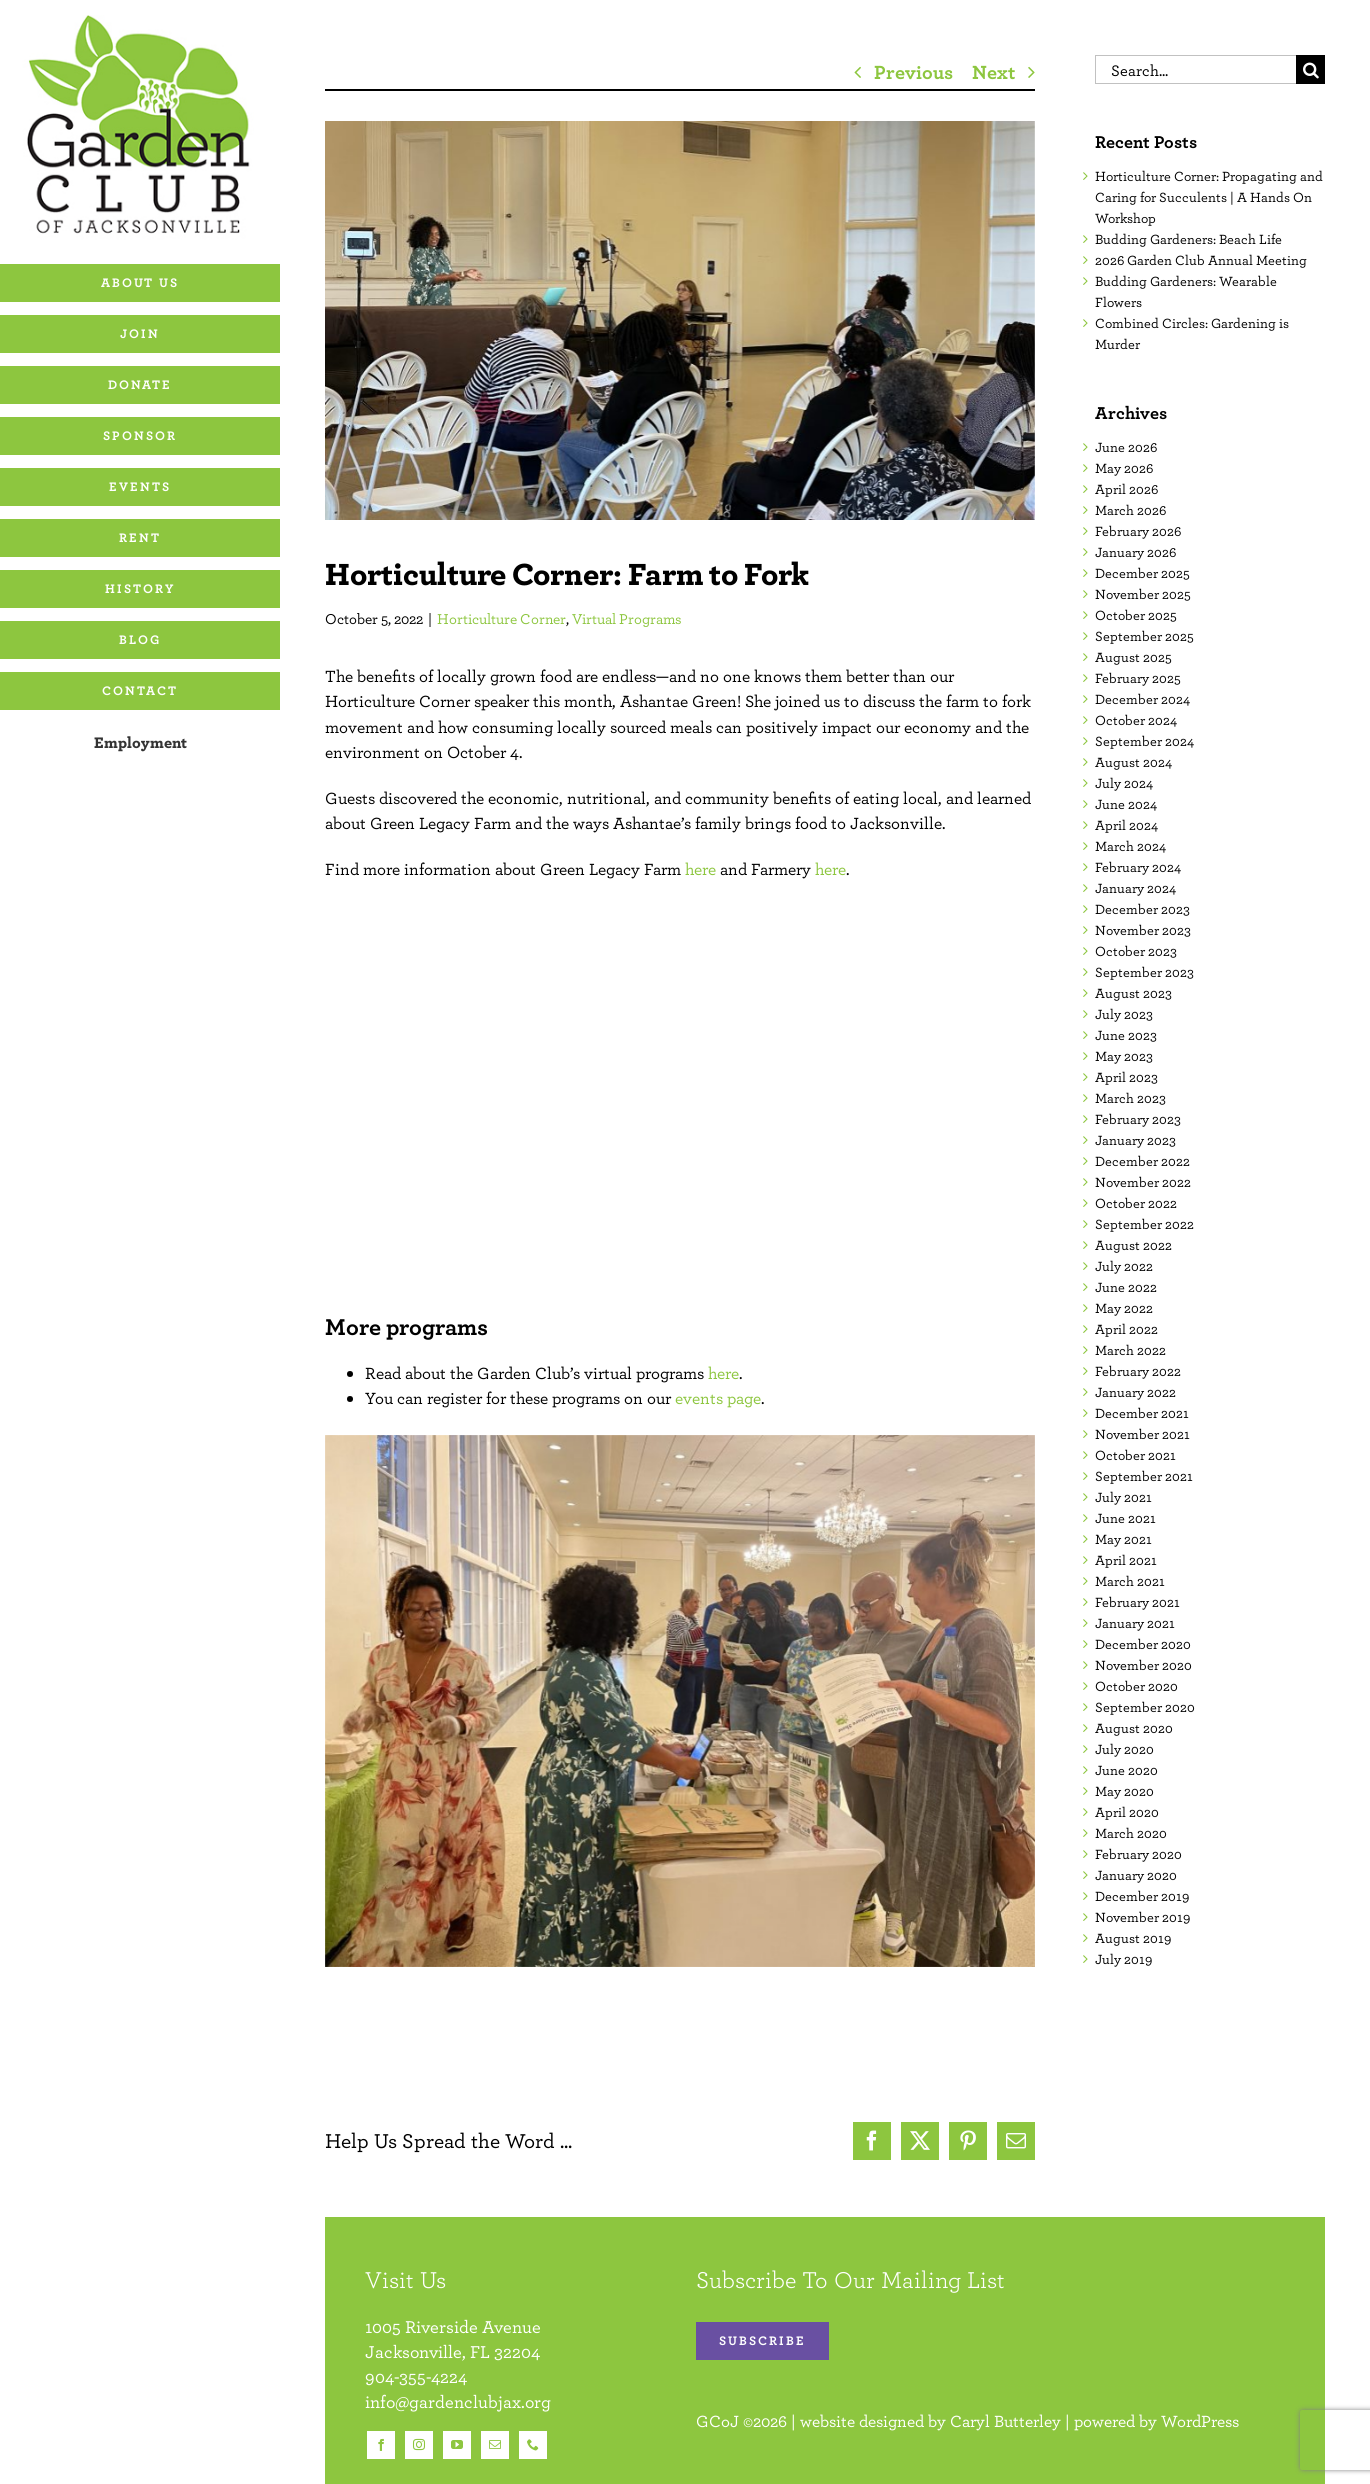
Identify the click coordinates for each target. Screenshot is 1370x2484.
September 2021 (1144, 1476)
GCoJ (717, 2421)
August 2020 (1134, 1728)
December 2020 (1143, 1644)
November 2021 (1142, 1434)
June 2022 (1126, 1287)
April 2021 (1126, 1560)
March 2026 (1130, 510)
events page (718, 1398)
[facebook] (381, 2445)
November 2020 (1143, 1665)
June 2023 (1126, 1035)
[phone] (533, 2445)
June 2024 (1126, 804)
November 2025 (1143, 594)
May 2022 (1124, 1308)
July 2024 (1124, 783)
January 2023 (1135, 1140)
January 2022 (1135, 1392)
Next (993, 71)
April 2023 (1126, 1077)
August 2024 (1133, 762)
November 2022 (1143, 1182)
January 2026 (1135, 552)
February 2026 (1138, 531)
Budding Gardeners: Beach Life (1188, 239)
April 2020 (1127, 1812)
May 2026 (1124, 468)
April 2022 (1126, 1329)
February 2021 (1137, 1602)
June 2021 (1125, 1518)
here (700, 869)
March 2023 (1130, 1098)
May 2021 (1123, 1539)
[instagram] (419, 2445)
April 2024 (1126, 825)
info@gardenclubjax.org (458, 2401)
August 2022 (1133, 1245)
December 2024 (1142, 699)
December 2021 (1142, 1413)
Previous (913, 71)
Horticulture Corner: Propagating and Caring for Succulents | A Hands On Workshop (1209, 197)
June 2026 (1126, 447)
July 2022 (1124, 1266)
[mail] (495, 2445)
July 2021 (1123, 1497)
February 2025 (1138, 678)
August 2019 (1133, 1938)
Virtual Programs (627, 618)
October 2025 (1136, 615)
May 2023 (1124, 1056)
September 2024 (1144, 741)
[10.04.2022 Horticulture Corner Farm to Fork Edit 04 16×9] (680, 320)
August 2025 (1133, 657)
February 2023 (1138, 1119)
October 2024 (1136, 720)
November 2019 (1142, 1917)
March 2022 (1130, 1350)
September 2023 (1144, 972)
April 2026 (1126, 489)
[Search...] (1195, 69)
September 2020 (1145, 1707)
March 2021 (1130, 1581)
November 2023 (1143, 930)
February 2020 (1138, 1854)
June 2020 (1126, 1770)
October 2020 (1136, 1686)
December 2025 (1142, 573)
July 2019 (1123, 1959)
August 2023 (1133, 993)
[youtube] (457, 2445)
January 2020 (1136, 1875)
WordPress (1200, 2421)
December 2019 (1142, 1896)
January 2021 (1135, 1623)
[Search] (1310, 69)
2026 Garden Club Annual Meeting (1201, 260)
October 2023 (1136, 951)
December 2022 (1142, 1161)
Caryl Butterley (1005, 2421)
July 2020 (1124, 1749)
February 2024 (1138, 867)
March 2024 (1130, 846)
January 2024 (1135, 888)
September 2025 (1144, 636)
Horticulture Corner (501, 618)
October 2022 (1136, 1203)
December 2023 (1142, 909)
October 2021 (1135, 1455)
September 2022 (1144, 1224)
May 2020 (1124, 1791)
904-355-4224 (416, 2376)
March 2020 (1131, 1833)
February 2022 (1138, 1371)
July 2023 (1124, 1014)
